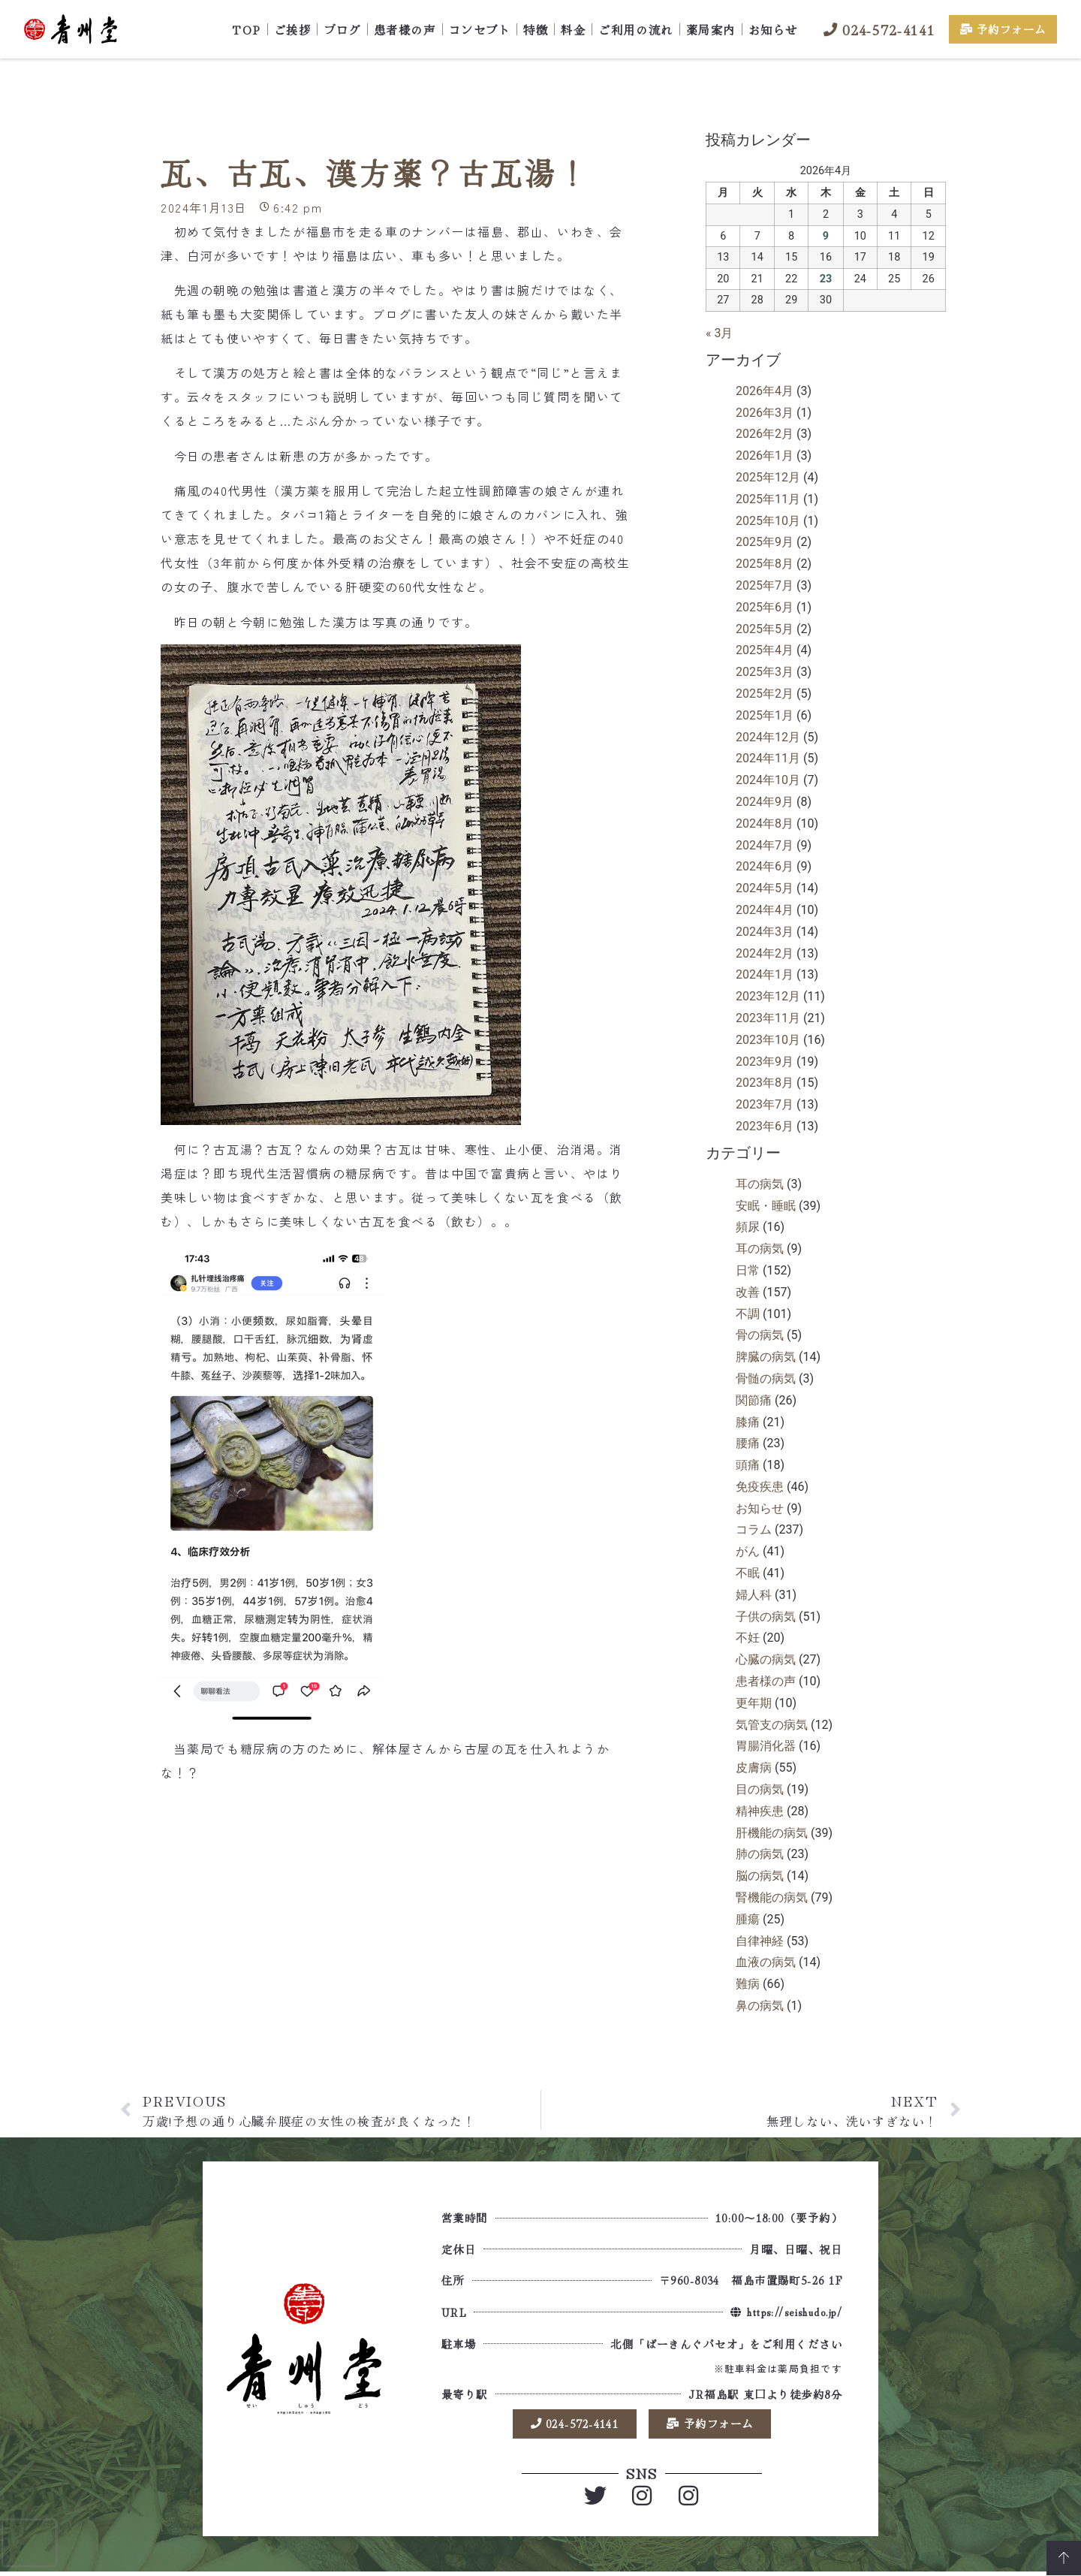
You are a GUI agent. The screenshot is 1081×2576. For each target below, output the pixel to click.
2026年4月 (764, 391)
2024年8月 (764, 823)
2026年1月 (764, 455)
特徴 (535, 29)
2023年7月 (764, 1104)
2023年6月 (764, 1126)
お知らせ (773, 29)
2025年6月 (764, 607)
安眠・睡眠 (766, 1206)
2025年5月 (764, 629)
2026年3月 (764, 413)
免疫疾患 (760, 1487)
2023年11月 (768, 1018)
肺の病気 (760, 1854)
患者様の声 (405, 29)
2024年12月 (768, 737)
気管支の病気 (772, 1725)
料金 (573, 29)
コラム (754, 1529)
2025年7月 (764, 585)
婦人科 (754, 1595)
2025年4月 (764, 650)
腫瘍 (748, 1919)
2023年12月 (768, 996)
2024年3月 (764, 932)
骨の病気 (760, 1335)
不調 (748, 1314)
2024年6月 (764, 866)
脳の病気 (760, 1876)
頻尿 (748, 1227)
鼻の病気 (760, 2005)
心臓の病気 (766, 1659)
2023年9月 (764, 1061)
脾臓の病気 (766, 1357)
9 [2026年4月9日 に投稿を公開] (826, 236)
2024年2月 (764, 953)
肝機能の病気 (772, 1833)
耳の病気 (760, 1184)
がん (748, 1551)
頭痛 (748, 1465)
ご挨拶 (293, 29)
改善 (748, 1292)
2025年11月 (768, 499)
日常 (748, 1270)
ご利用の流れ (635, 29)
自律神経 (760, 1941)
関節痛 (754, 1400)
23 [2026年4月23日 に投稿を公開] (826, 279)
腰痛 (748, 1443)
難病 (748, 1984)
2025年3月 (764, 672)
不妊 (748, 1637)
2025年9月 (764, 542)
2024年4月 (764, 910)
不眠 (748, 1573)
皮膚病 (754, 1767)
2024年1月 (764, 974)
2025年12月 (768, 477)
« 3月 (719, 333)
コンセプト (480, 29)
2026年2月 (764, 434)
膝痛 (748, 1422)
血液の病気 (766, 1962)
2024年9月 (764, 802)
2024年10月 (768, 780)
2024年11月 (768, 758)
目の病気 (760, 1789)
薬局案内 (711, 29)
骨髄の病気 (766, 1378)
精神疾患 (760, 1811)
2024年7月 (764, 845)
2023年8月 (764, 1082)
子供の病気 (766, 1616)
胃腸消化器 (766, 1746)
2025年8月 (764, 564)
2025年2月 (764, 693)
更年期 (754, 1703)
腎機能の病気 (772, 1897)
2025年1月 (764, 715)
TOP (246, 29)
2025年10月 (768, 521)
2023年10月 (768, 1040)
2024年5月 (764, 888)
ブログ (342, 29)
